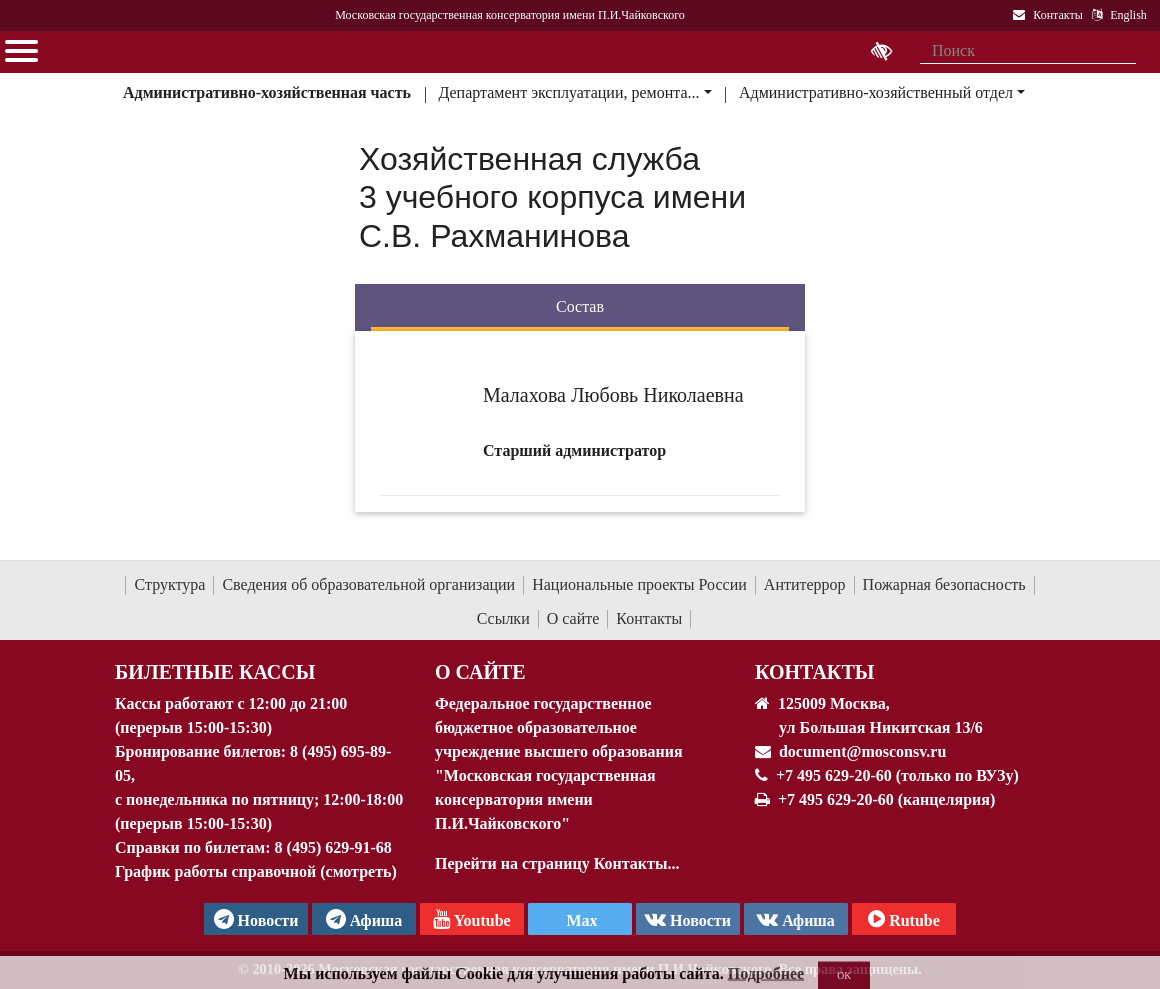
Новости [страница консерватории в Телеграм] (256, 919)
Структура (169, 584)
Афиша (796, 919)
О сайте (573, 618)
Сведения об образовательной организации (368, 584)
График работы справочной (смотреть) (256, 871)
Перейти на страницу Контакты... (557, 863)
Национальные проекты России (639, 584)
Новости (688, 919)
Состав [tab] (580, 306)
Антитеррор (805, 584)
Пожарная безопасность (944, 584)
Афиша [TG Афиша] (364, 919)
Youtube (471, 919)
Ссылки (503, 618)
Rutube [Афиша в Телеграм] (904, 919)
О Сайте (480, 672)
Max (579, 920)
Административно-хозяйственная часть (267, 92)
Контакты (649, 618)
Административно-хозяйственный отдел (876, 92)
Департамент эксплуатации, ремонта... (568, 92)
